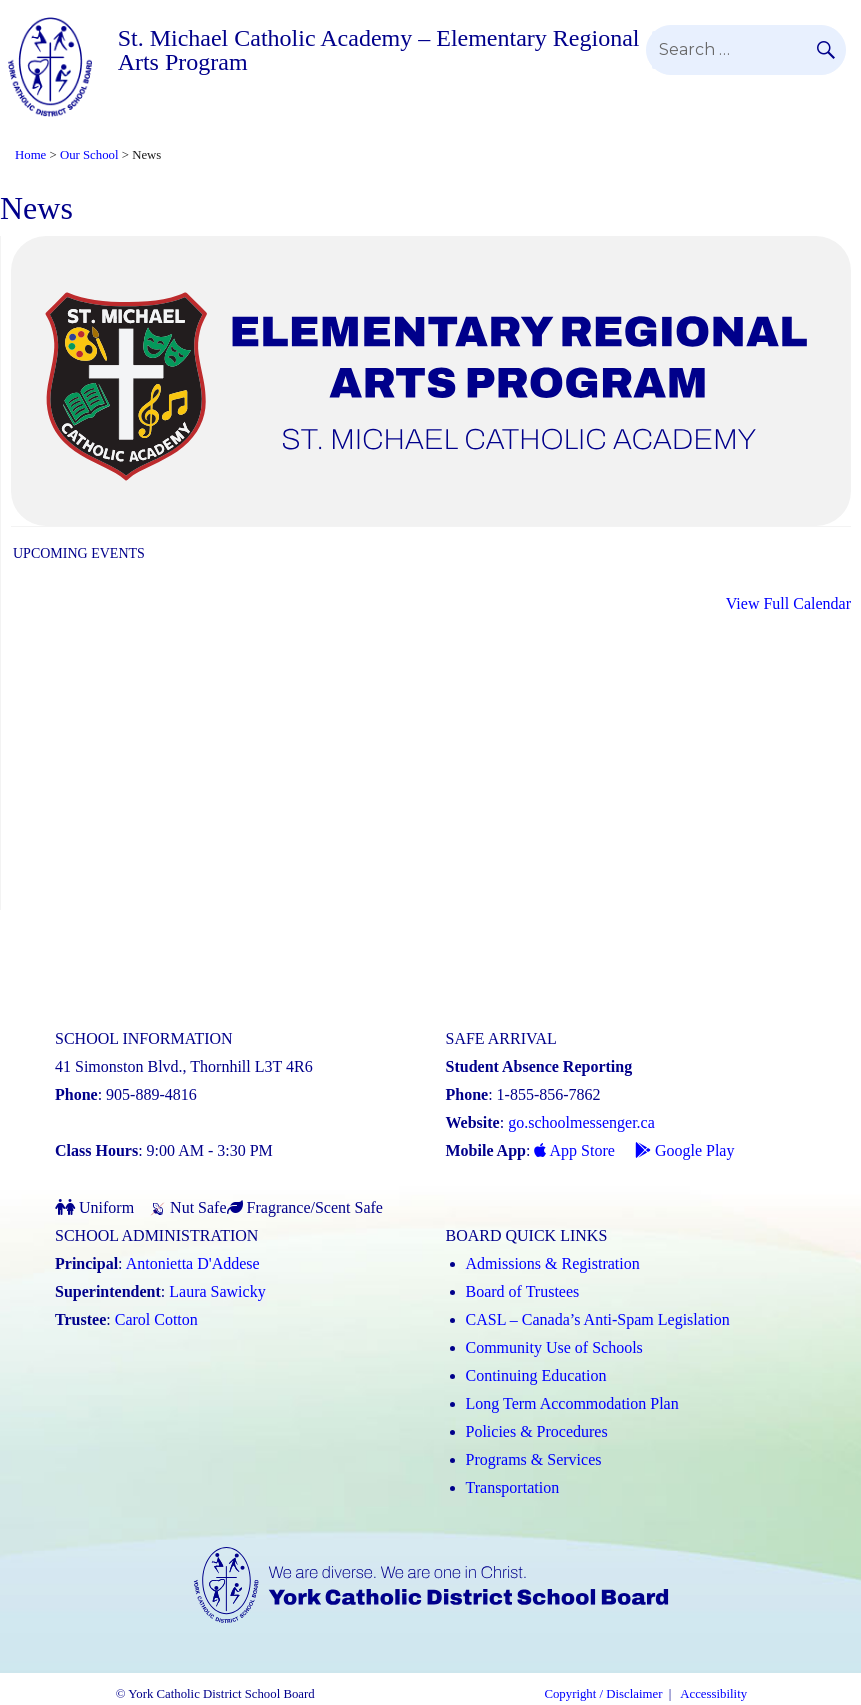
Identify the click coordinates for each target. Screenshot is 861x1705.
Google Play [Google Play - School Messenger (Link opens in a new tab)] (685, 1150)
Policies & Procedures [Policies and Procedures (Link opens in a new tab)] (537, 1431)
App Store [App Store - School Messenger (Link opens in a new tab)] (574, 1150)
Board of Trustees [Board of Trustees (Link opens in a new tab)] (523, 1291)
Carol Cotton (156, 1319)
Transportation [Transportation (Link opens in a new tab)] (513, 1487)
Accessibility (713, 1694)
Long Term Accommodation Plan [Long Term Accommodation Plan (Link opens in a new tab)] (572, 1403)
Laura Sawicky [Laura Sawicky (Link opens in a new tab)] (217, 1291)
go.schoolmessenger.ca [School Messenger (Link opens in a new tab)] (581, 1122)
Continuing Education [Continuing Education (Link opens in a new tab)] (536, 1375)
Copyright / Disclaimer (603, 1694)
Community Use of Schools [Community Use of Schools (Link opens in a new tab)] (554, 1347)
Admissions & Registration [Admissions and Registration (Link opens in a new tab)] (553, 1263)
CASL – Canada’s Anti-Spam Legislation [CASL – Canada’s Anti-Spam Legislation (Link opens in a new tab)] (598, 1319)
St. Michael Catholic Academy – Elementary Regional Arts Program (379, 50)
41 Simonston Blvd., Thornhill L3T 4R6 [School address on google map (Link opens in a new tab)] (184, 1066)
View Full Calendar (788, 603)
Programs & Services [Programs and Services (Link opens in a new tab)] (534, 1459)
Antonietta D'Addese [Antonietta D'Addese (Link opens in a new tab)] (193, 1263)
